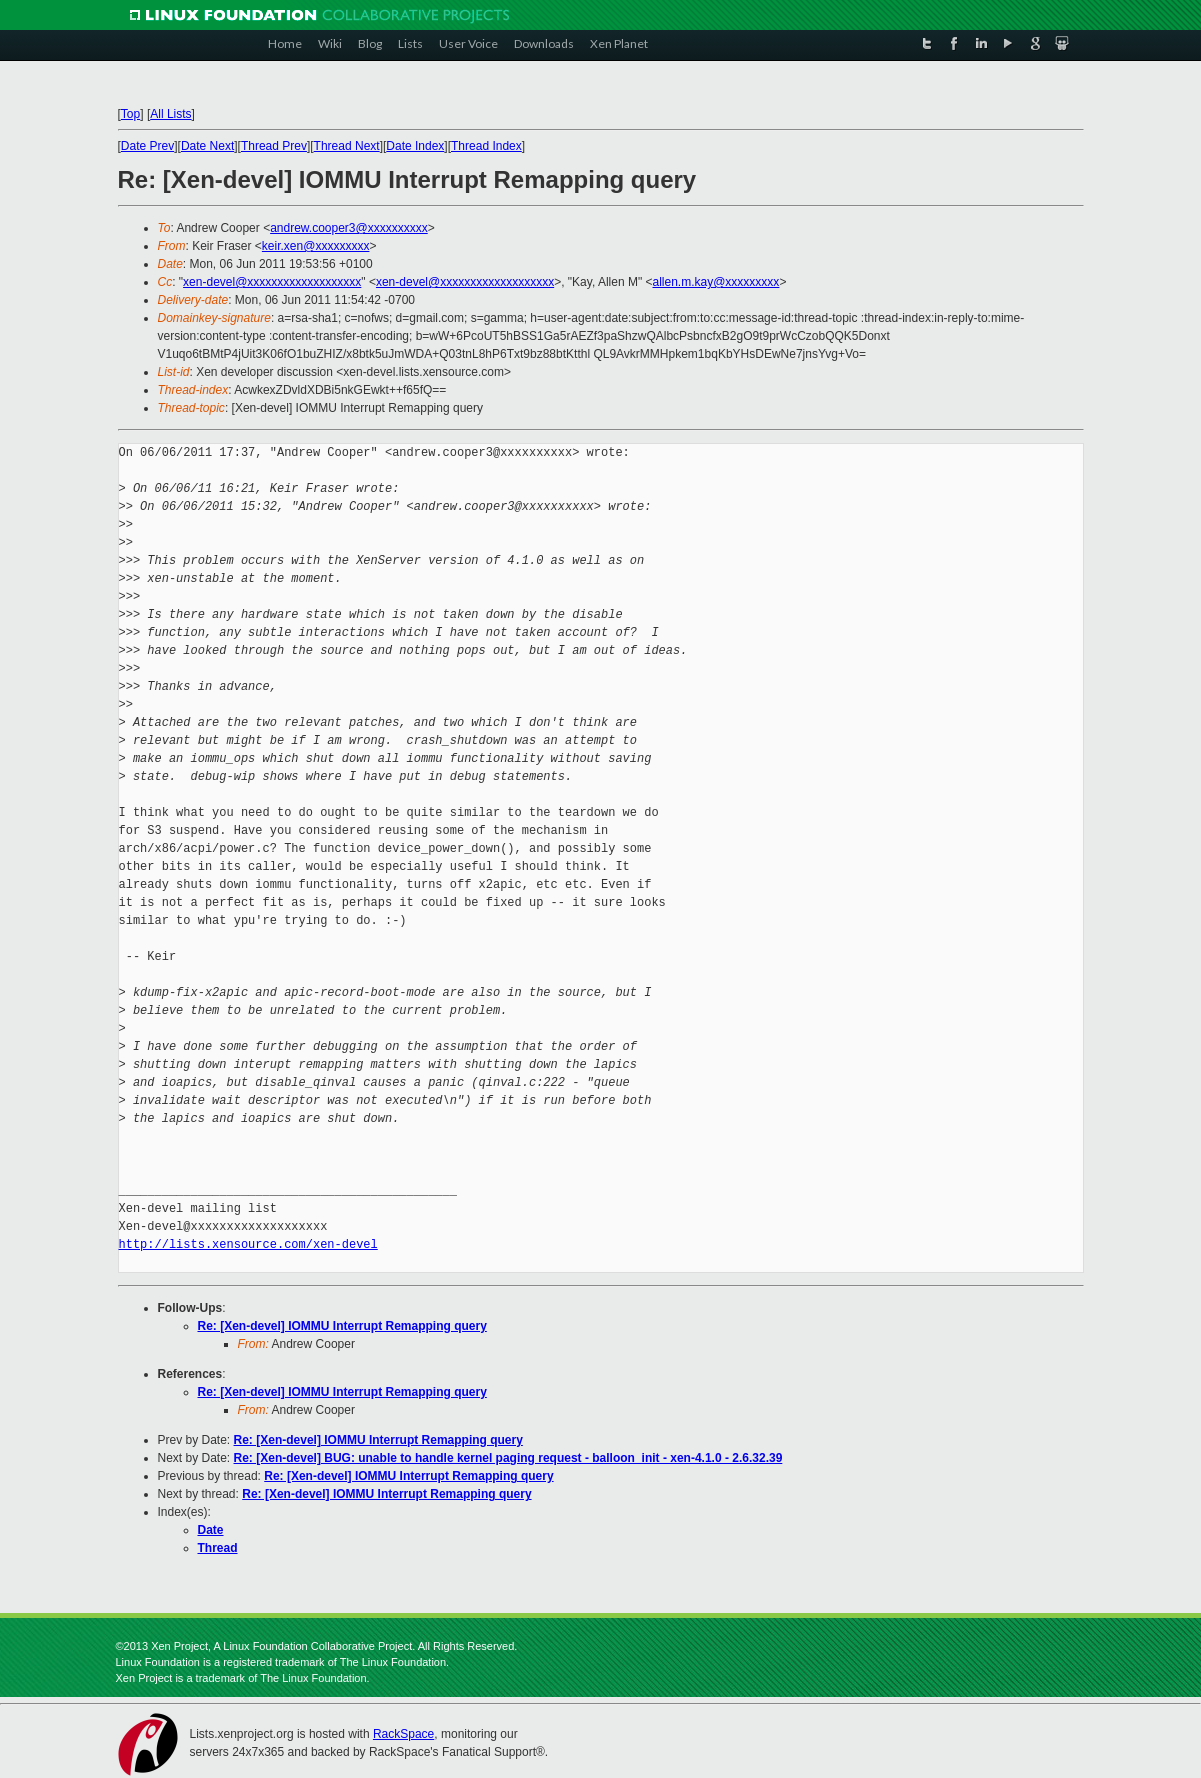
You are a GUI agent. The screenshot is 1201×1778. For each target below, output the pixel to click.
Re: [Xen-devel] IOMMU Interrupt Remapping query (342, 1326)
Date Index (415, 146)
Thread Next (347, 146)
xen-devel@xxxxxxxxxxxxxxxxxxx (272, 282)
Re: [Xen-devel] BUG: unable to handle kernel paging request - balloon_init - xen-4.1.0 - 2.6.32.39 (508, 1458)
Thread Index (486, 146)
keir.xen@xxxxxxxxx (316, 246)
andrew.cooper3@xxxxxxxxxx (349, 228)
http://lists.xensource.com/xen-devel (248, 1244)
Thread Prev (274, 146)
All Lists (170, 114)
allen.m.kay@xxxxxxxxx (716, 282)
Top (130, 114)
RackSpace (403, 1734)
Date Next (207, 146)
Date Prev (147, 146)
